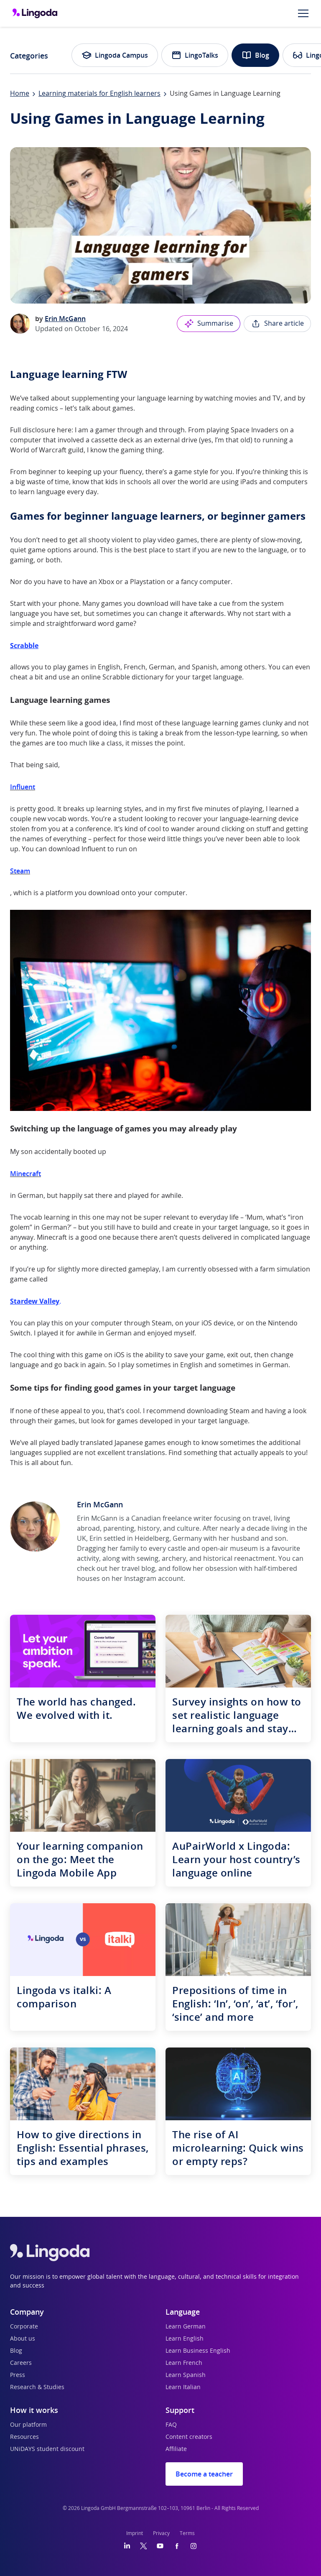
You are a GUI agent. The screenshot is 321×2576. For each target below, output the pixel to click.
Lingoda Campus (115, 55)
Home (19, 93)
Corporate (24, 2327)
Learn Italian (183, 2387)
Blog (255, 55)
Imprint (134, 2533)
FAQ (171, 2425)
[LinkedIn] (127, 2546)
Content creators (189, 2437)
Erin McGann (65, 318)
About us (22, 2339)
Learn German (186, 2327)
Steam (20, 871)
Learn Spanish (186, 2375)
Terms (187, 2533)
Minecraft (25, 1173)
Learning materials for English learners (99, 93)
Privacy (161, 2533)
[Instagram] (193, 2546)
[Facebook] (176, 2546)
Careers (21, 2363)
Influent (22, 786)
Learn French (184, 2363)
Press (17, 2375)
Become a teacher (204, 2474)
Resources (24, 2437)
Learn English (185, 2339)
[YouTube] (160, 2546)
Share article (277, 324)
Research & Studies (37, 2387)
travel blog (138, 1568)
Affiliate (176, 2449)
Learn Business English (198, 2351)
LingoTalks (194, 55)
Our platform (28, 2425)
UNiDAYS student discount (47, 2449)
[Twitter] (143, 2546)
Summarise (208, 324)
